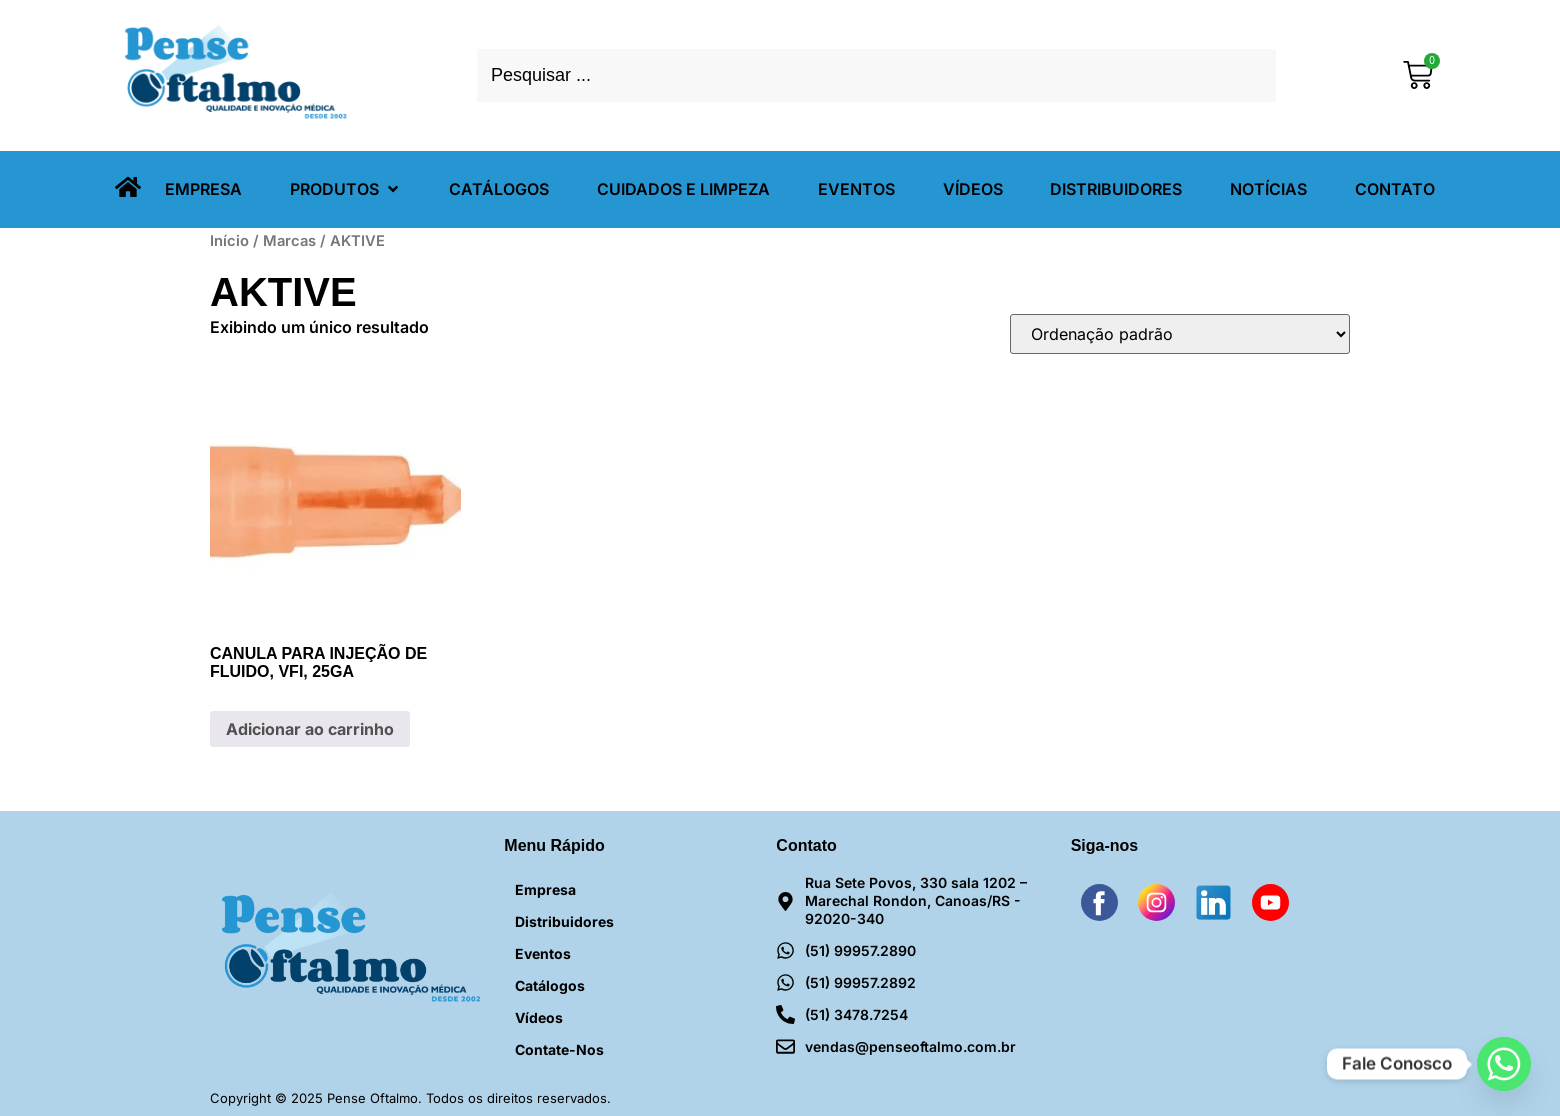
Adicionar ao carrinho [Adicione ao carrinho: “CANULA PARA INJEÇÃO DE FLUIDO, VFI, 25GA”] (310, 729)
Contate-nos (559, 1049)
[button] (346, 189)
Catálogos (550, 985)
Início (229, 241)
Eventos (543, 953)
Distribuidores (564, 921)
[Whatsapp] (1504, 1064)
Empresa (545, 889)
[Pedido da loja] (1180, 334)
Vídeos (539, 1017)
